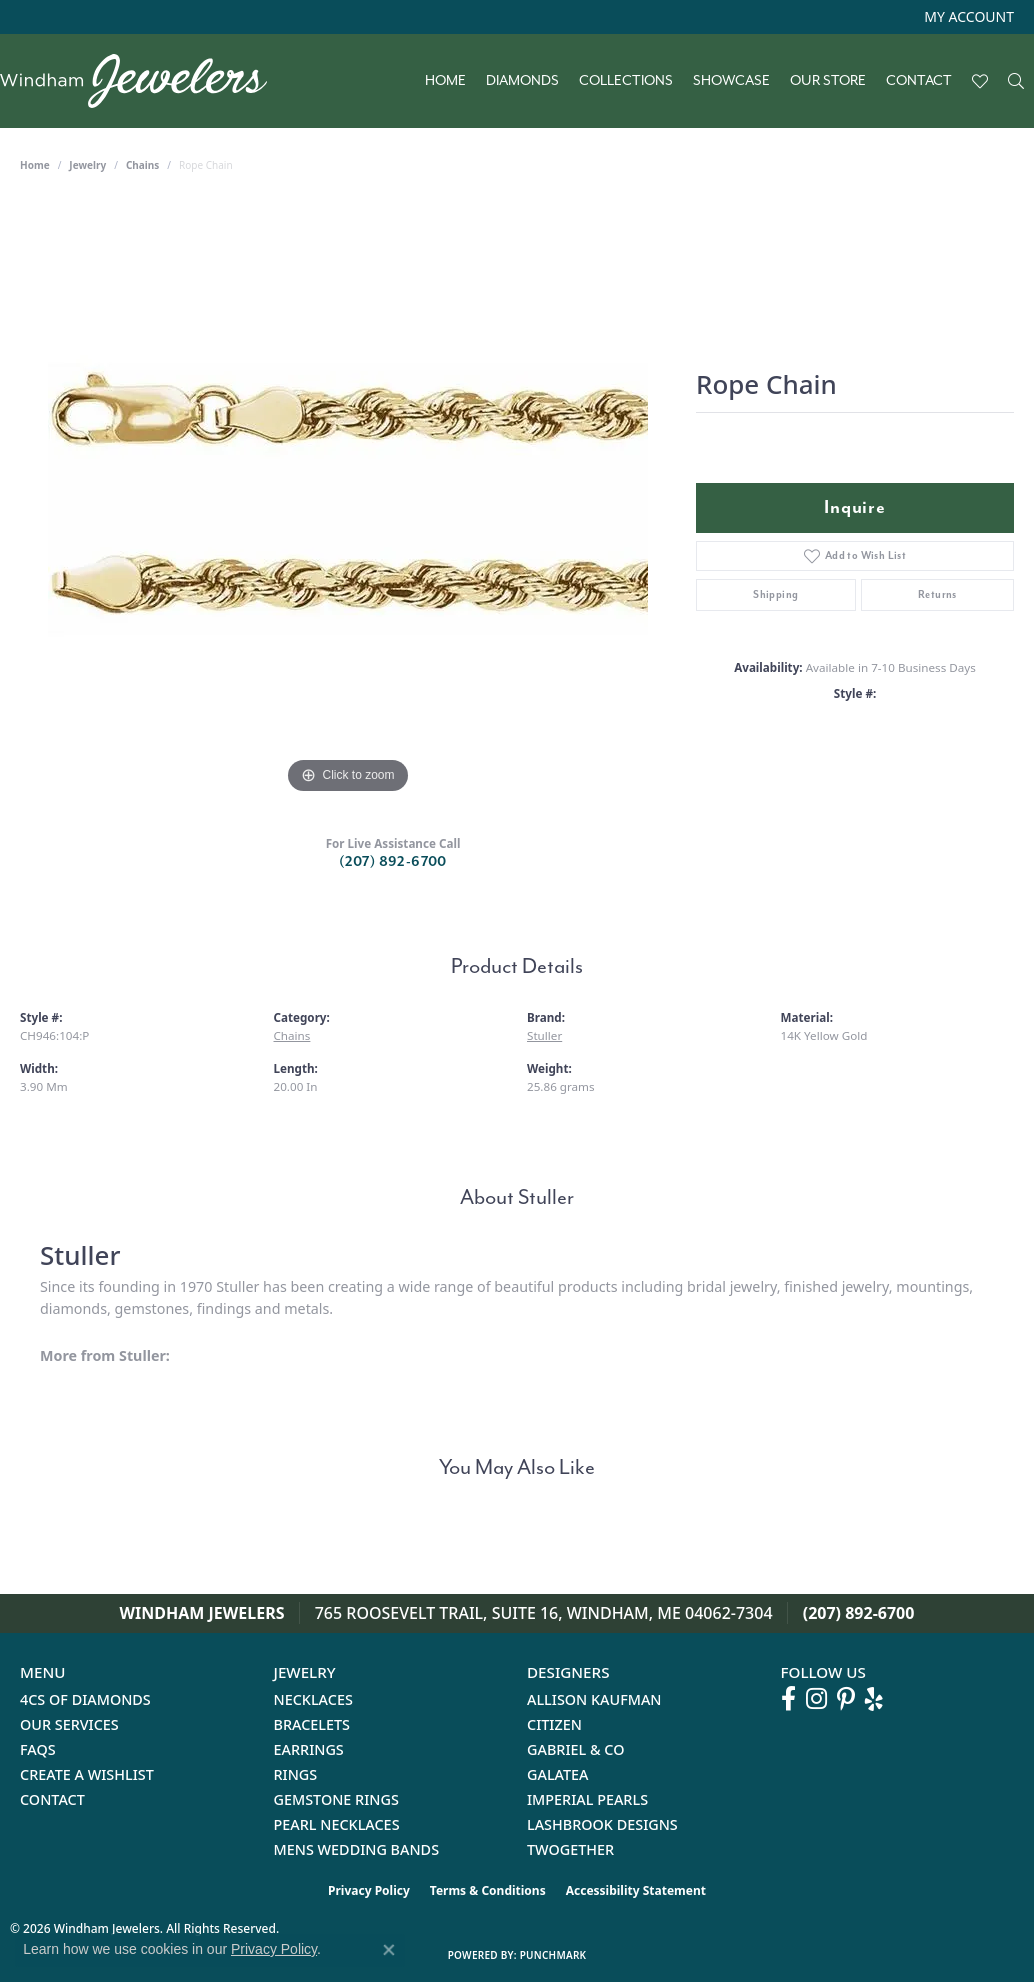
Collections (626, 81)
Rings (296, 1774)
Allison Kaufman (594, 1699)
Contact (919, 81)
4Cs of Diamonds (85, 1699)
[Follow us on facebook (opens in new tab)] (788, 1699)
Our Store (828, 81)
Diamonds (522, 81)
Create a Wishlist (87, 1774)
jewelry (87, 165)
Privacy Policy (369, 1890)
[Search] (1016, 81)
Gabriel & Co (575, 1749)
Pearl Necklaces (337, 1824)
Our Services (69, 1724)
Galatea (558, 1774)
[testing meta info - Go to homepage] (143, 81)
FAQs (38, 1749)
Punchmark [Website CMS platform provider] (553, 1955)
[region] (348, 499)
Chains (142, 165)
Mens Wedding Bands (357, 1849)
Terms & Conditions (488, 1890)
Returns (937, 594)
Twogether (570, 1849)
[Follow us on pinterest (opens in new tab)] (846, 1699)
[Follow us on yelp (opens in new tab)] (874, 1699)
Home (445, 81)
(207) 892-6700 (393, 861)
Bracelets (312, 1724)
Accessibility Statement (636, 1890)
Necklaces (313, 1699)
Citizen (554, 1724)
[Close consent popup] (389, 1950)
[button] (967, 17)
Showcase (731, 81)
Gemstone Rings (336, 1799)
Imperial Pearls (587, 1799)
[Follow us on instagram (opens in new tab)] (816, 1699)
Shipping (775, 594)
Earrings (309, 1749)
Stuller (544, 1035)
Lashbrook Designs (602, 1824)
